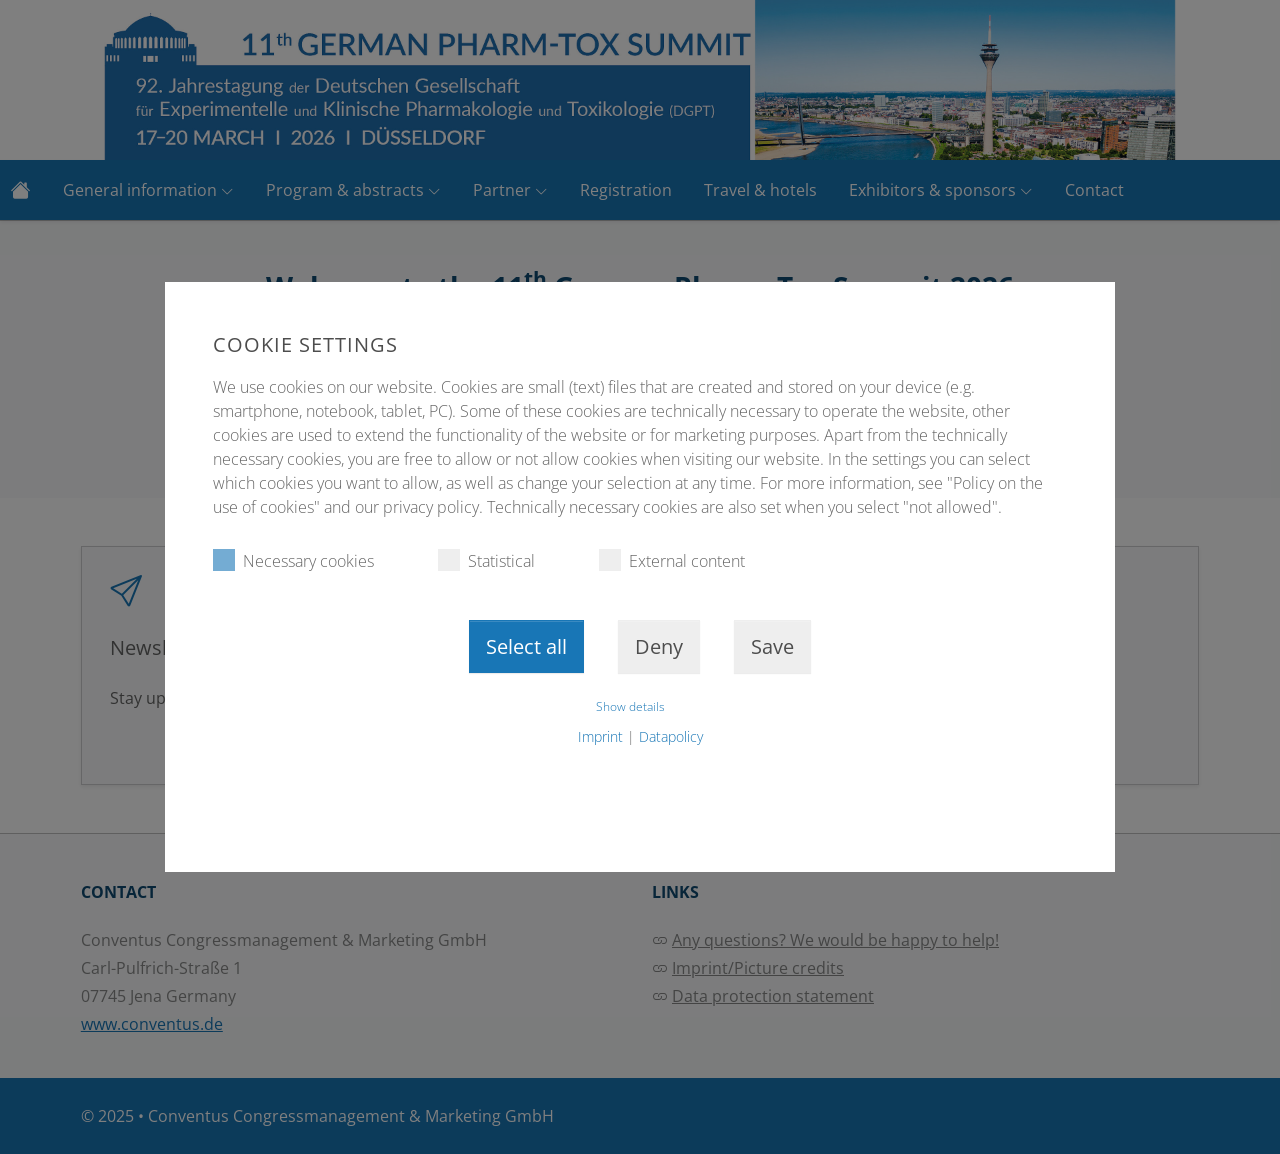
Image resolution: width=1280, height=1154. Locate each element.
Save (772, 646)
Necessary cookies (293, 560)
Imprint (600, 736)
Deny (659, 646)
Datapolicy (671, 736)
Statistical (486, 560)
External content (672, 560)
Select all (526, 646)
